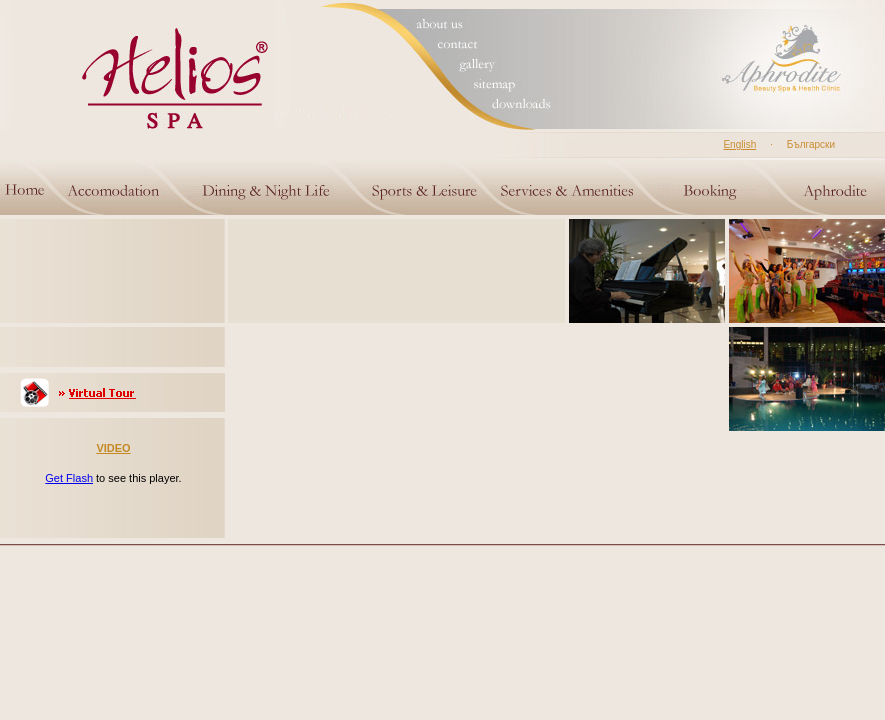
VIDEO (113, 448)
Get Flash (69, 478)
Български (811, 144)
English (739, 144)
